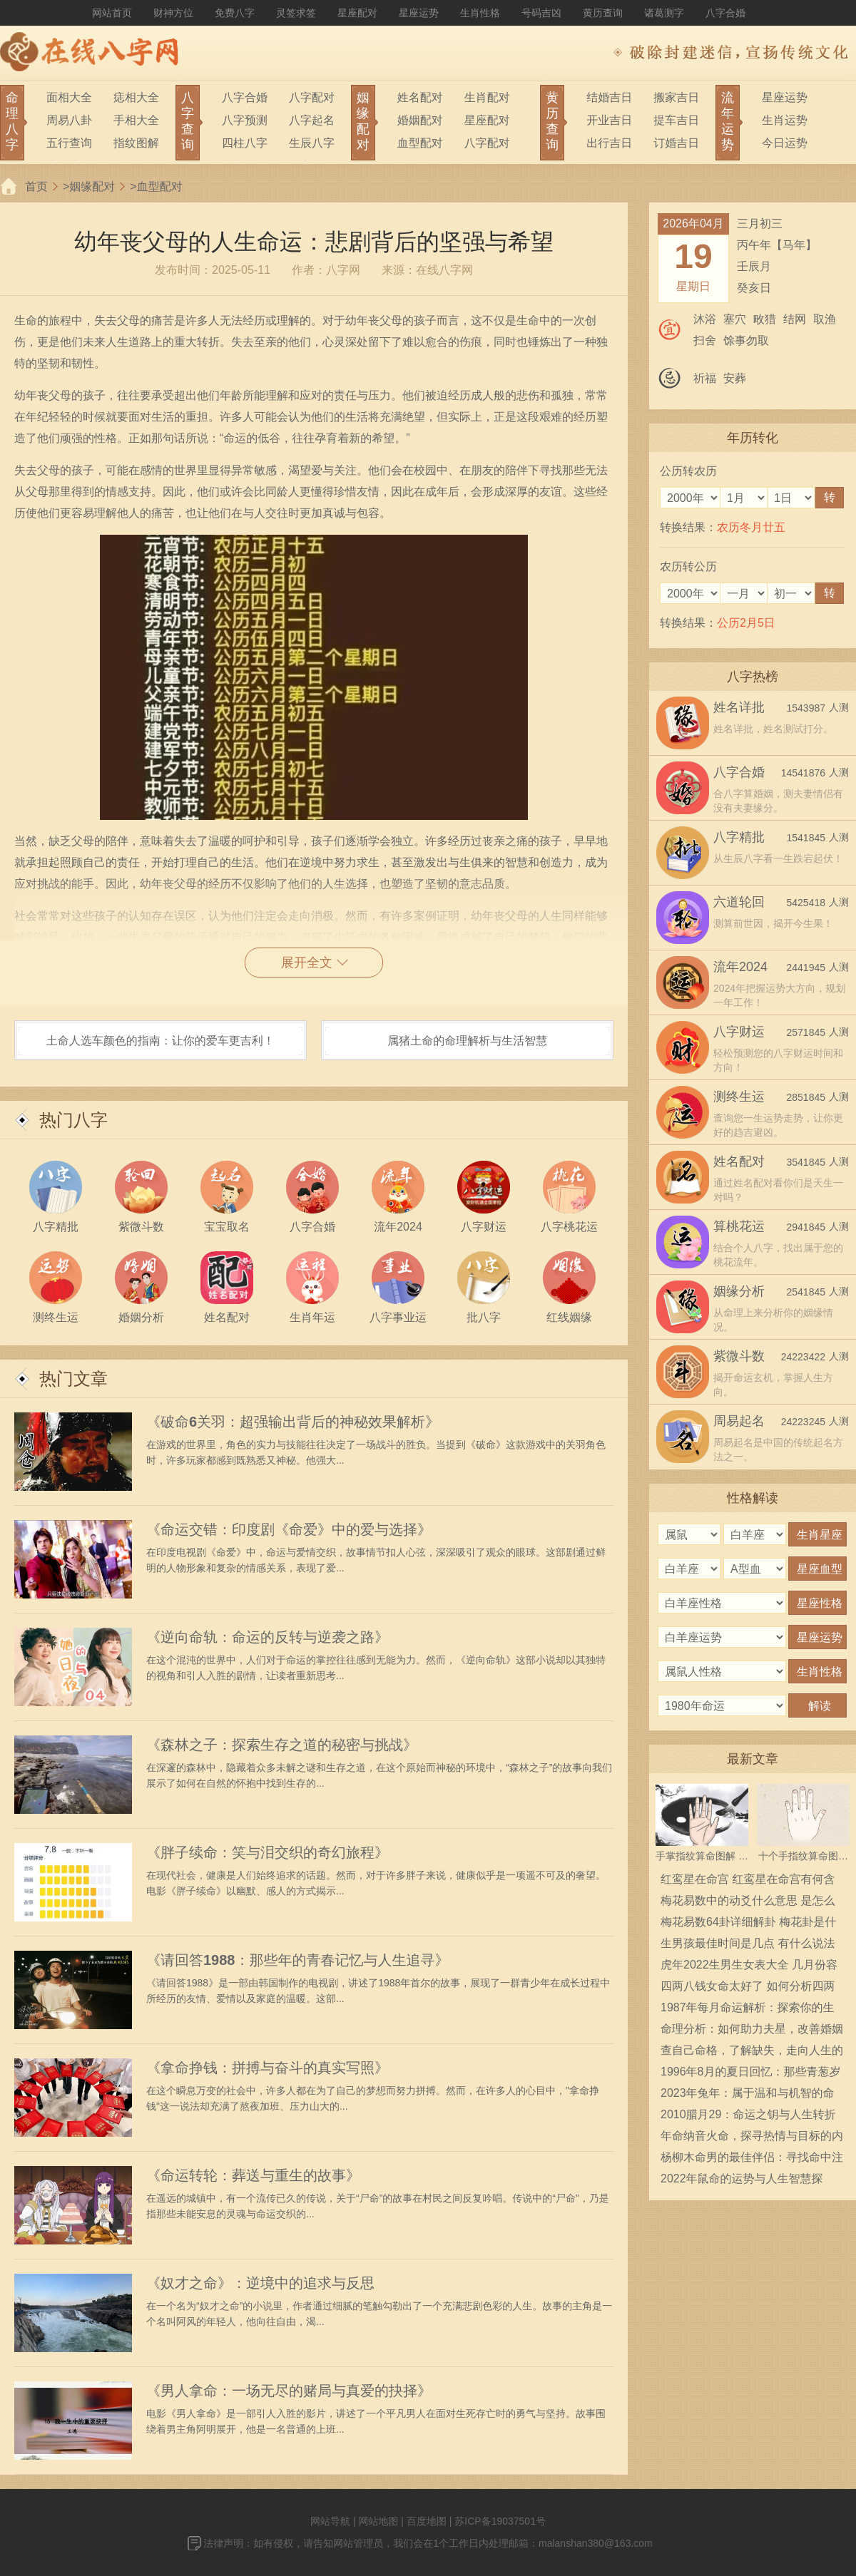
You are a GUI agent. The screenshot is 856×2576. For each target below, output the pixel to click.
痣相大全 (136, 97)
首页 (36, 186)
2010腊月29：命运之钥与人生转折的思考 (748, 2116)
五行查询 (69, 143)
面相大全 (69, 97)
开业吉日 (609, 120)
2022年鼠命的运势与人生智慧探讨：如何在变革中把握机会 (742, 2181)
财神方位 (173, 13)
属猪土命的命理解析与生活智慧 (467, 1041)
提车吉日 (676, 120)
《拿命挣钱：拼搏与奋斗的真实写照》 (267, 2067)
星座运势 (419, 13)
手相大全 (136, 120)
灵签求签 (296, 13)
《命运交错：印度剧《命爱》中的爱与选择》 (289, 1529)
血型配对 (420, 143)
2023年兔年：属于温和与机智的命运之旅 (748, 2095)
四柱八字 (245, 143)
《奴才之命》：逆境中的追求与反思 (260, 2283)
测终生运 (739, 1096)
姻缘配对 (92, 186)
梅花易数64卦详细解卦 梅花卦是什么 (748, 1924)
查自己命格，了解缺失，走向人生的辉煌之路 (752, 2052)
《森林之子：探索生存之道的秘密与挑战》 (281, 1745)
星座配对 (357, 13)
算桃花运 (739, 1226)
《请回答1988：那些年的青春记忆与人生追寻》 (297, 1960)
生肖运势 (784, 120)
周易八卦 (69, 120)
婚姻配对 (420, 120)
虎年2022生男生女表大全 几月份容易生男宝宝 (749, 1967)
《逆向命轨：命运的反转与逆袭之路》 (267, 1637)
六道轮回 (739, 902)
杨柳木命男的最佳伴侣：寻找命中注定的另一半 (752, 2159)
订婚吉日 (676, 143)
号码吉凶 (541, 13)
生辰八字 (312, 143)
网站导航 (330, 2521)
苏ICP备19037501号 (500, 2521)
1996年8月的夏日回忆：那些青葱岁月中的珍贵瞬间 (751, 2074)
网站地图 (378, 2521)
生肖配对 (487, 97)
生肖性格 (480, 13)
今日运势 (784, 143)
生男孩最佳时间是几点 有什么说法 (748, 1943)
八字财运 (739, 1032)
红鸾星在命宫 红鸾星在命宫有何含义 (748, 1881)
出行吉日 (609, 143)
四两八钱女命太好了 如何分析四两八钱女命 (748, 1988)
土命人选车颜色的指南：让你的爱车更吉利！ (160, 1041)
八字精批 (739, 837)
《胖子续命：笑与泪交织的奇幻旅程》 (267, 1852)
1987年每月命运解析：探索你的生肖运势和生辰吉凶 (748, 2009)
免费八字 (235, 13)
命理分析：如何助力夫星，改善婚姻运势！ (752, 2031)
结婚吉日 (609, 97)
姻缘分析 (739, 1291)
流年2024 (740, 967)
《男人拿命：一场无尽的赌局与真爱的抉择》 (289, 2390)
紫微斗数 (739, 1356)
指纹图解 (136, 143)
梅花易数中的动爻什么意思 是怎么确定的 (748, 1903)
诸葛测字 (664, 13)
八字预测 (245, 120)
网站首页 (112, 13)
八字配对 (312, 97)
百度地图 (427, 2521)
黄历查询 (603, 13)
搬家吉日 (676, 97)
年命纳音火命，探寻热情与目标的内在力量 (752, 2138)
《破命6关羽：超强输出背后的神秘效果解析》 (292, 1422)
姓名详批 (739, 707)
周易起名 (739, 1421)
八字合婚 (725, 13)
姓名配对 (420, 97)
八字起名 (312, 120)
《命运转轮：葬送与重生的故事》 (253, 2175)
